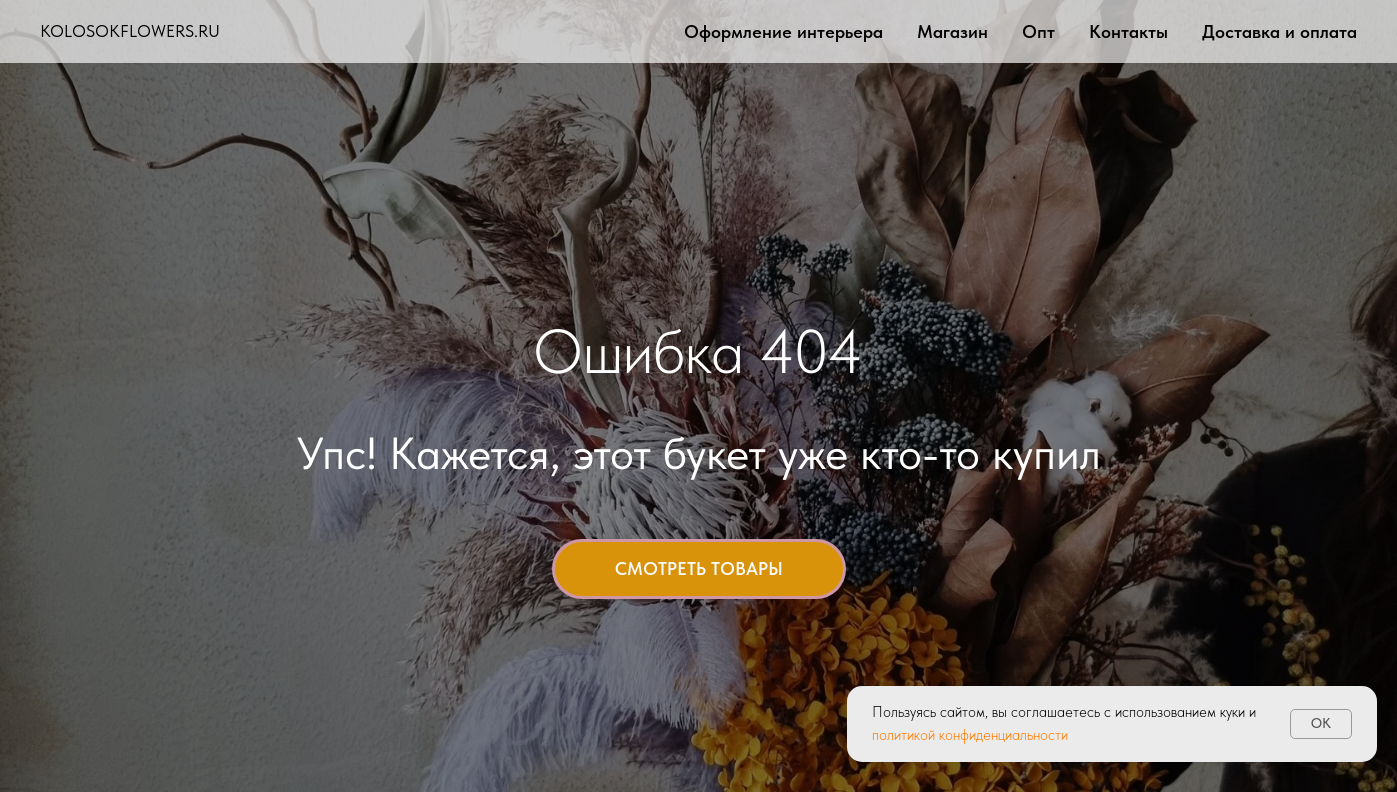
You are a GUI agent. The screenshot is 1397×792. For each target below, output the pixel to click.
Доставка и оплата (1279, 31)
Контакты (1128, 31)
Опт (1038, 31)
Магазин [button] (952, 31)
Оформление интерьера (783, 31)
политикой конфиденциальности (970, 735)
